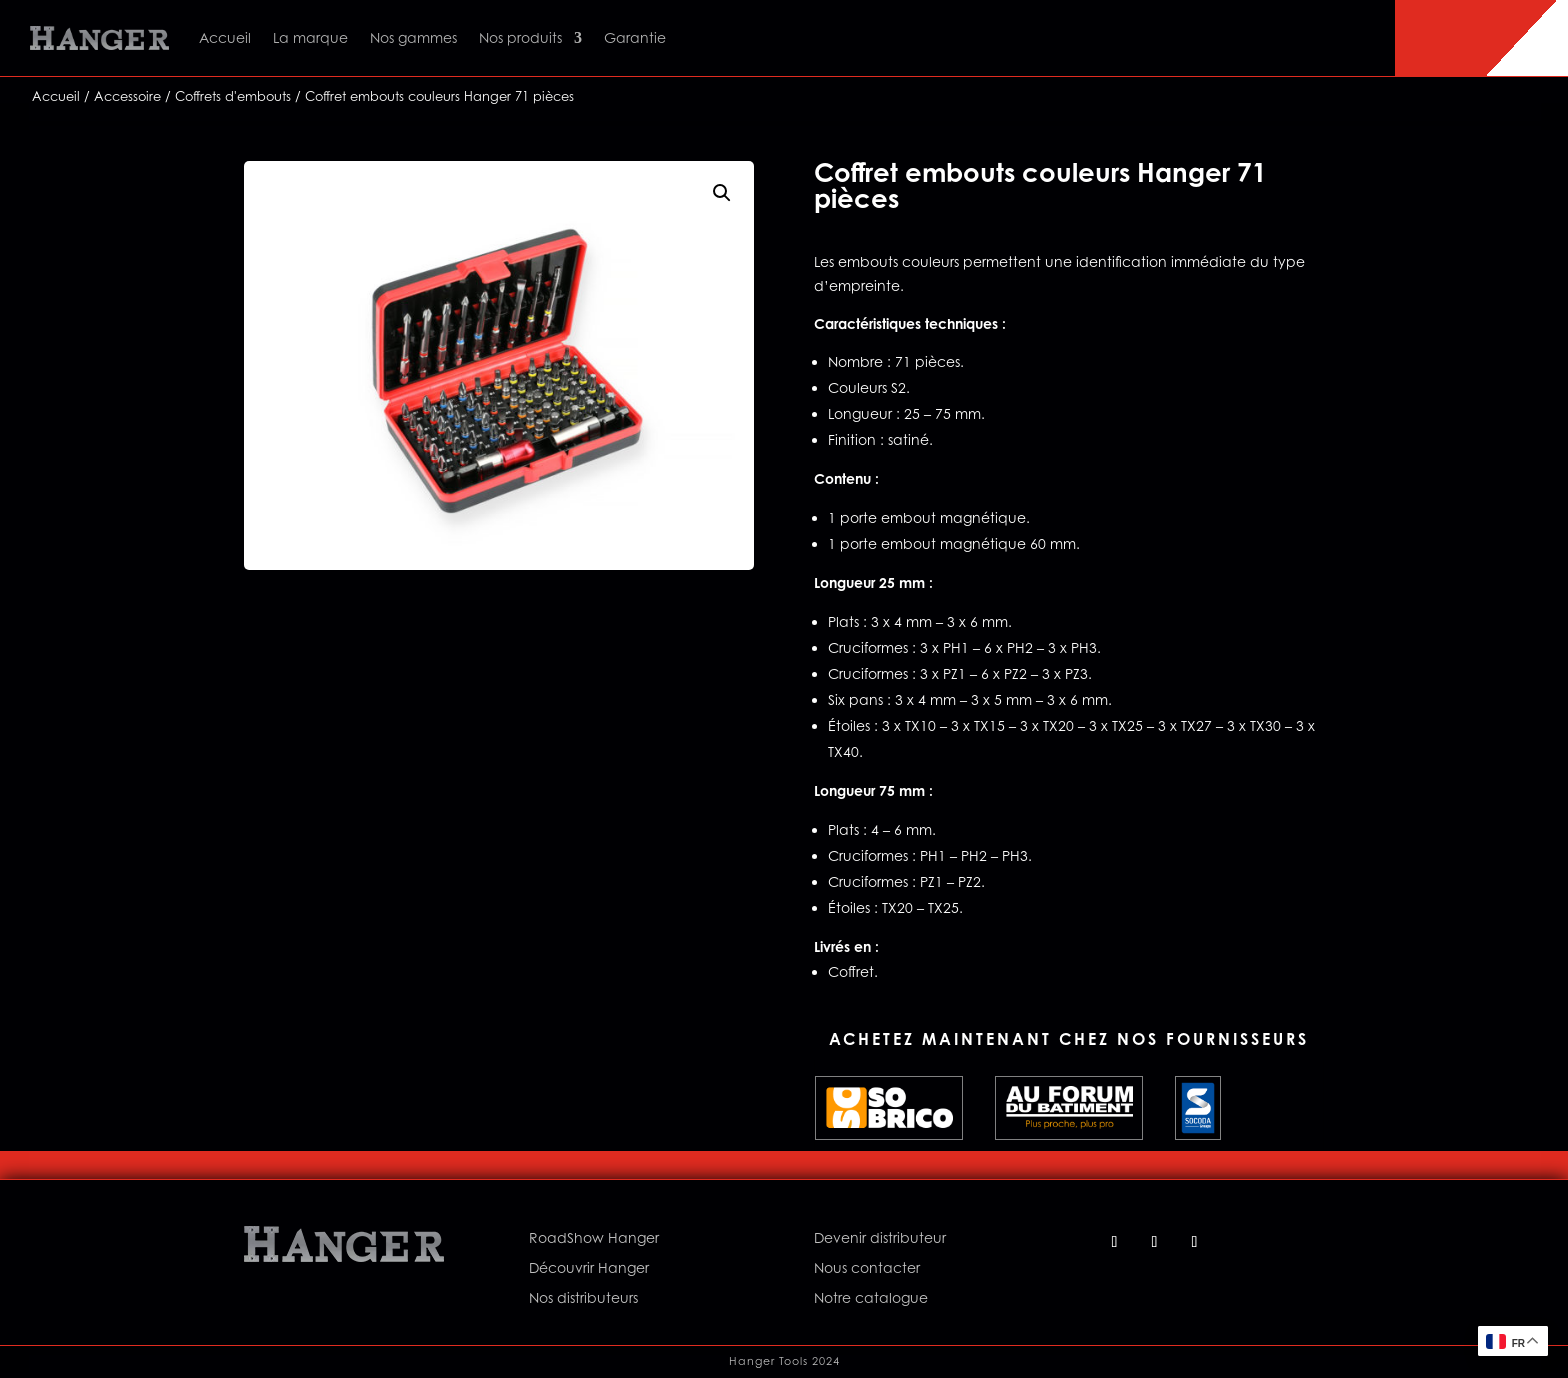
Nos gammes (413, 37)
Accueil (225, 37)
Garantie (635, 37)
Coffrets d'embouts (233, 96)
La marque (310, 37)
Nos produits (520, 37)
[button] (722, 193)
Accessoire (127, 96)
